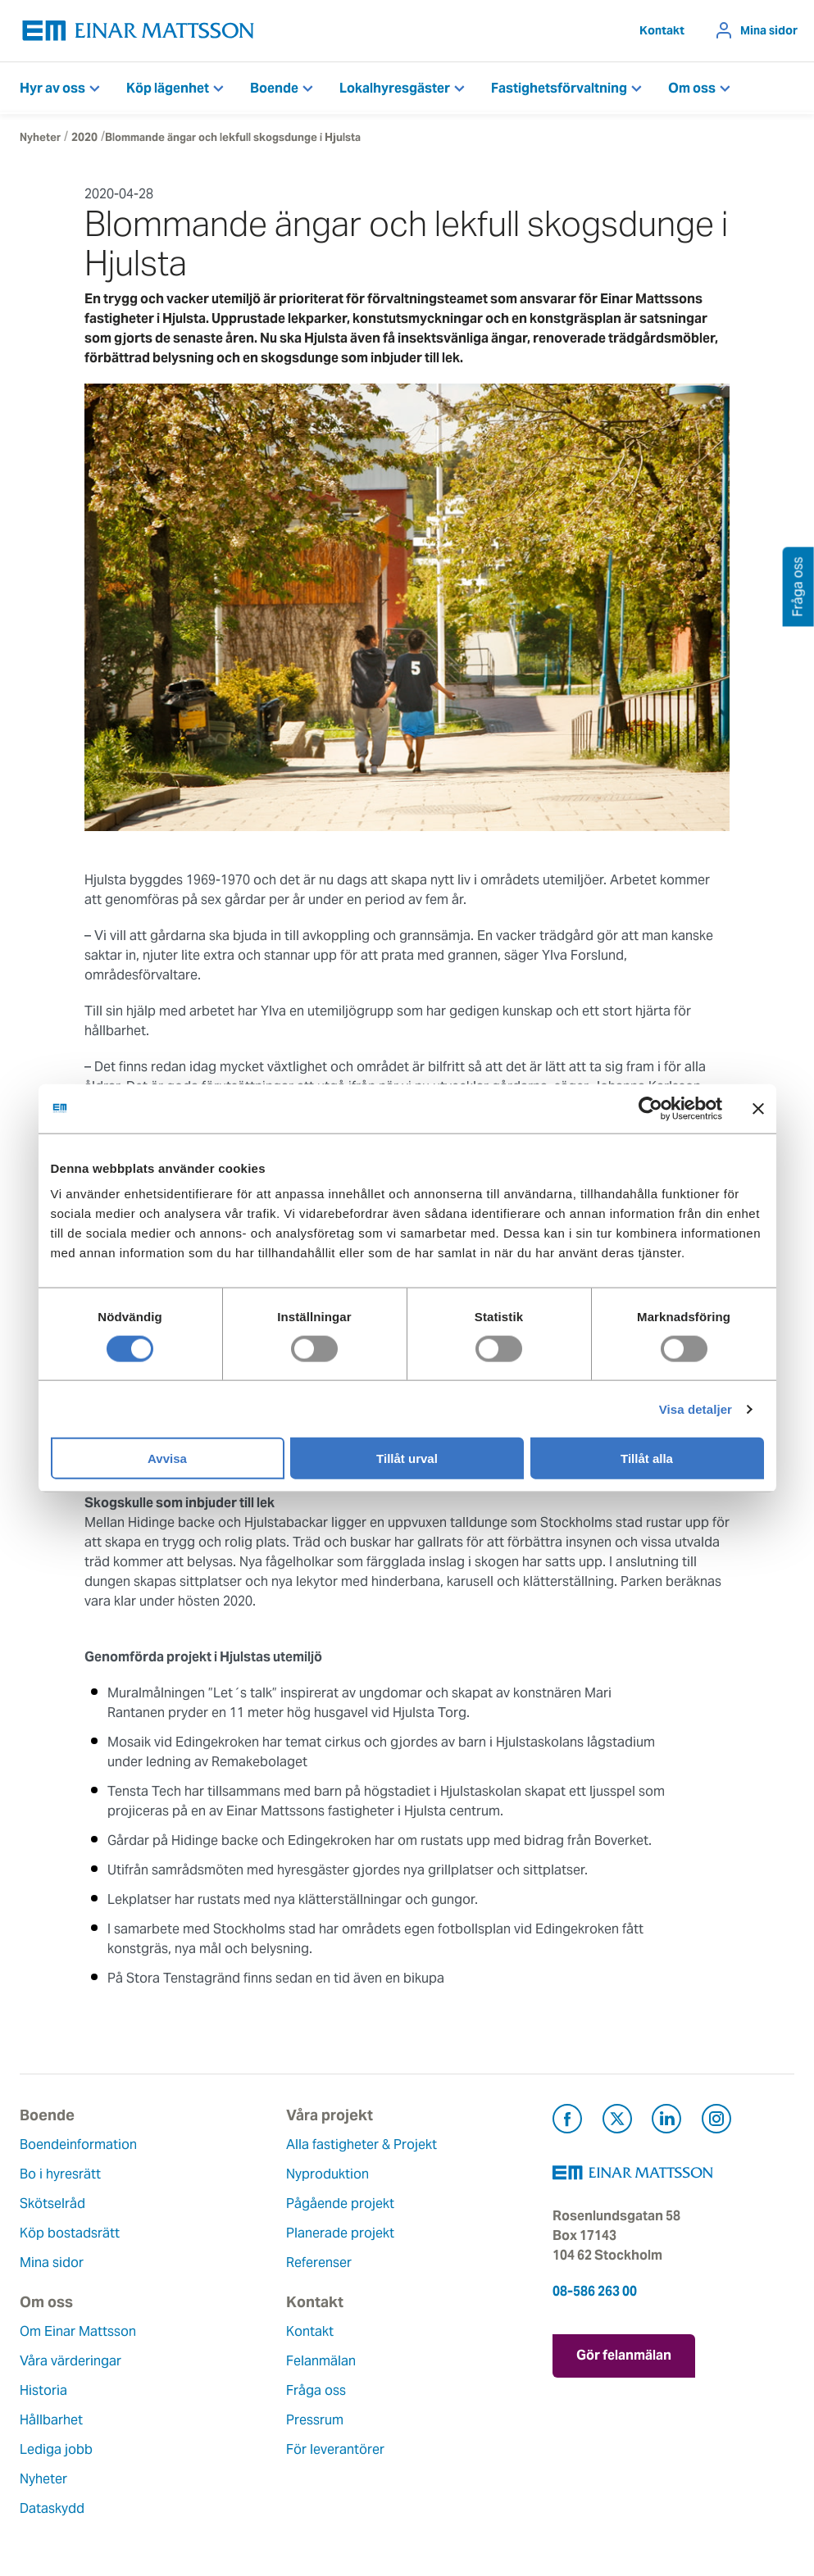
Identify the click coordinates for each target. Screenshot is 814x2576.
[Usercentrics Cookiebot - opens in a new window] (680, 1108)
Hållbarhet (51, 2419)
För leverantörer (335, 2449)
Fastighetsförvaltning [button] (559, 88)
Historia (43, 2390)
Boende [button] (274, 88)
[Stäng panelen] (758, 1108)
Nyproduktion (327, 2174)
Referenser (319, 2262)
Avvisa (167, 1458)
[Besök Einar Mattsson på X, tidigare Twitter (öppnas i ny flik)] (617, 2121)
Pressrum (314, 2419)
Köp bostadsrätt (70, 2233)
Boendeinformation (78, 2144)
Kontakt (661, 30)
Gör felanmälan (623, 2355)
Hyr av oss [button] (52, 88)
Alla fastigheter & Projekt (361, 2144)
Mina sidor (769, 30)
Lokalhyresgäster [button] (394, 88)
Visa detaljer (695, 1408)
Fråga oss (316, 2390)
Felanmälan (321, 2360)
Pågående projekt (340, 2203)
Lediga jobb (56, 2449)
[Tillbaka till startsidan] (138, 30)
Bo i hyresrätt (60, 2174)
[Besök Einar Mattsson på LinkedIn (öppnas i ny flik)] (666, 2121)
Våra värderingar (70, 2360)
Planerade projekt (340, 2233)
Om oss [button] (692, 88)
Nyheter (40, 137)
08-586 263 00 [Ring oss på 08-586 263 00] (595, 2291)
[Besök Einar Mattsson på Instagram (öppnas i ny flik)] (716, 2121)
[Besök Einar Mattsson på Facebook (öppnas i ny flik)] (567, 2121)
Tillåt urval (407, 1458)
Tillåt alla (647, 1458)
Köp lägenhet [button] (167, 88)
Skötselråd (52, 2203)
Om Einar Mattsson (78, 2331)
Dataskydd (52, 2508)
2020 (84, 137)
